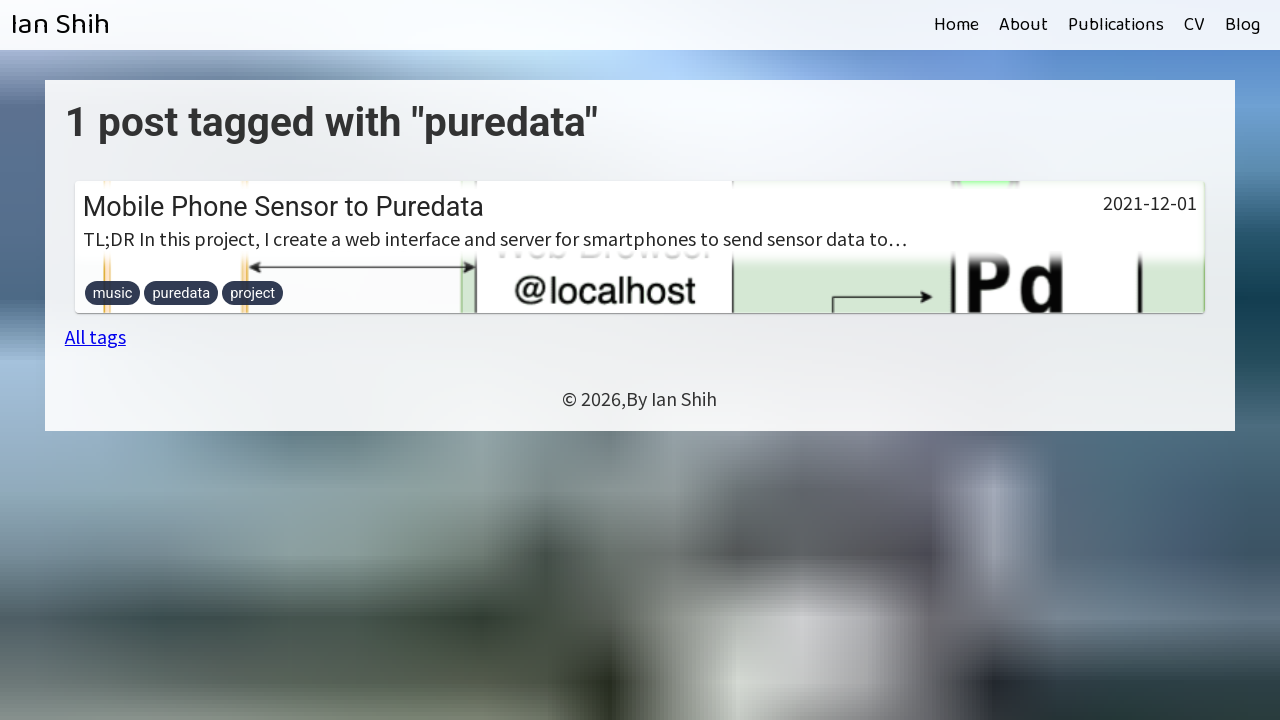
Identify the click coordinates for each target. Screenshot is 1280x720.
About (1023, 25)
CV (1194, 25)
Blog (1242, 25)
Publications (1116, 25)
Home (956, 25)
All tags (95, 336)
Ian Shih (60, 25)
